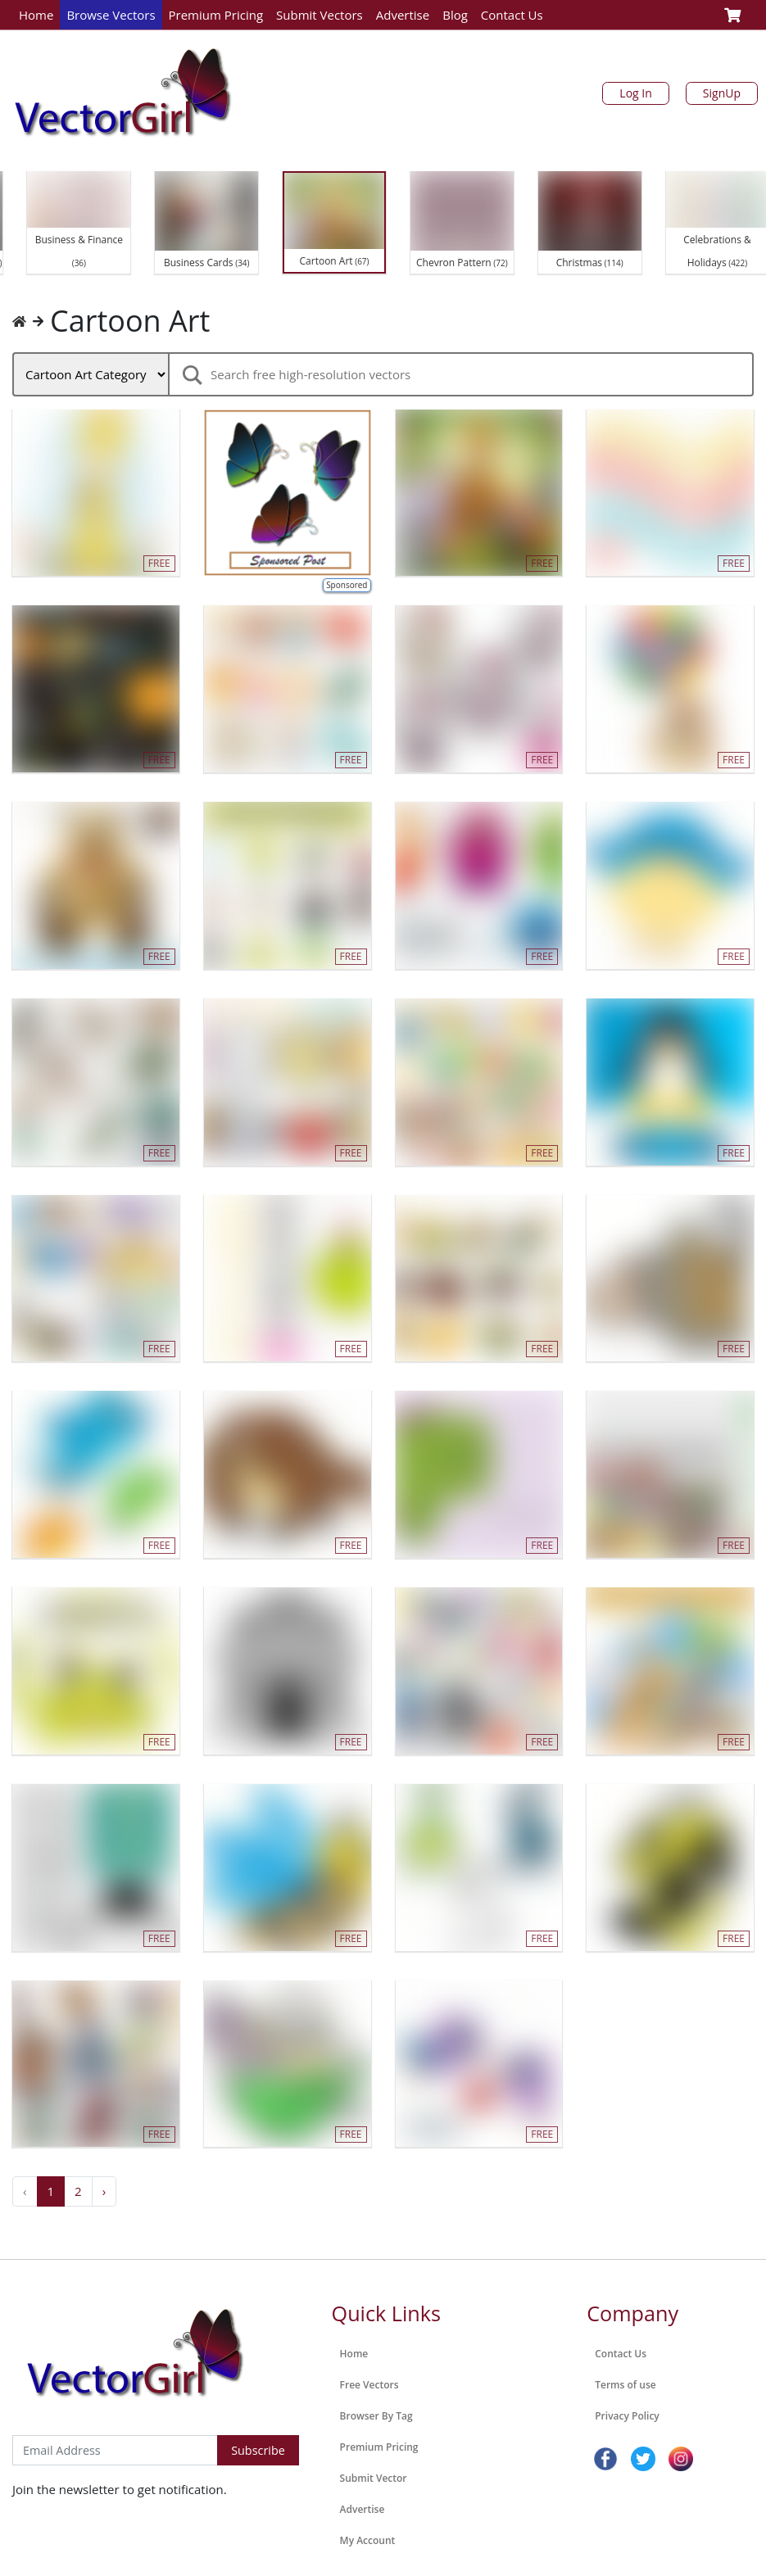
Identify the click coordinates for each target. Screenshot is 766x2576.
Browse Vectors (110, 15)
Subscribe (258, 2450)
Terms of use (625, 2385)
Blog (455, 15)
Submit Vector (373, 2478)
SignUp (722, 93)
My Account (368, 2540)
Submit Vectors (319, 15)
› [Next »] (104, 2191)
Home (36, 15)
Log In (635, 93)
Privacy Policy (627, 2416)
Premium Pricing (216, 15)
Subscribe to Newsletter (80, 2418)
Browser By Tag (376, 2416)
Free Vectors (369, 2385)
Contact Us (512, 15)
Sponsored (346, 585)
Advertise (402, 15)
